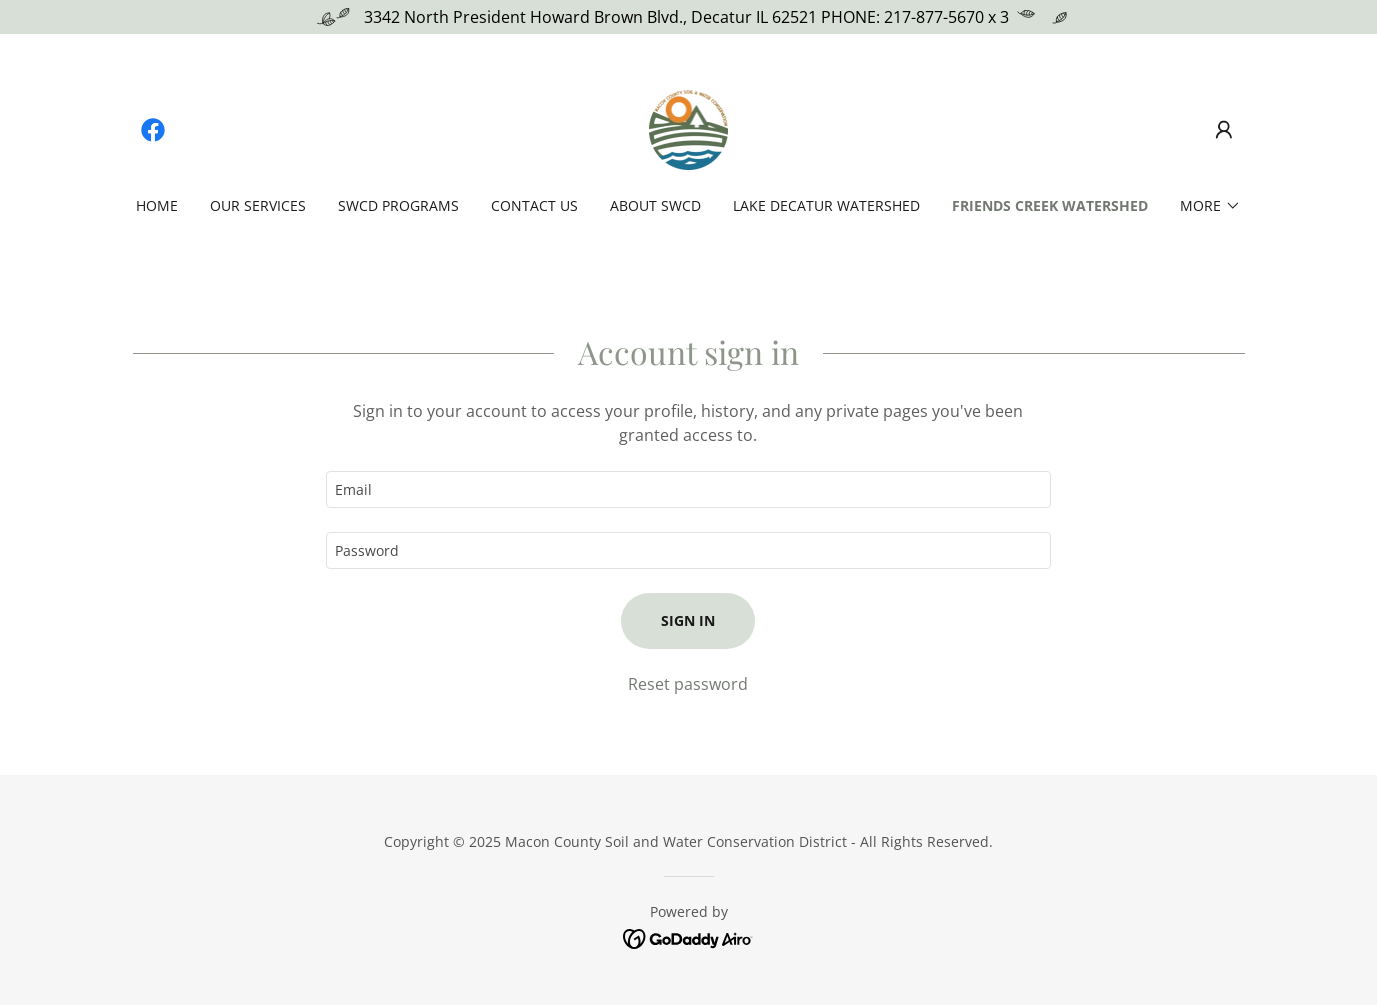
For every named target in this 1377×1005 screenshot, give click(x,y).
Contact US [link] (534, 205)
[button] (1224, 130)
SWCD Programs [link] (398, 205)
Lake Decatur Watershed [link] (826, 205)
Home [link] (157, 205)
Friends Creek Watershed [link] (1050, 205)
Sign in (688, 620)
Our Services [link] (258, 205)
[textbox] (688, 489)
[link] (153, 130)
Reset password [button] (688, 684)
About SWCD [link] (655, 205)
